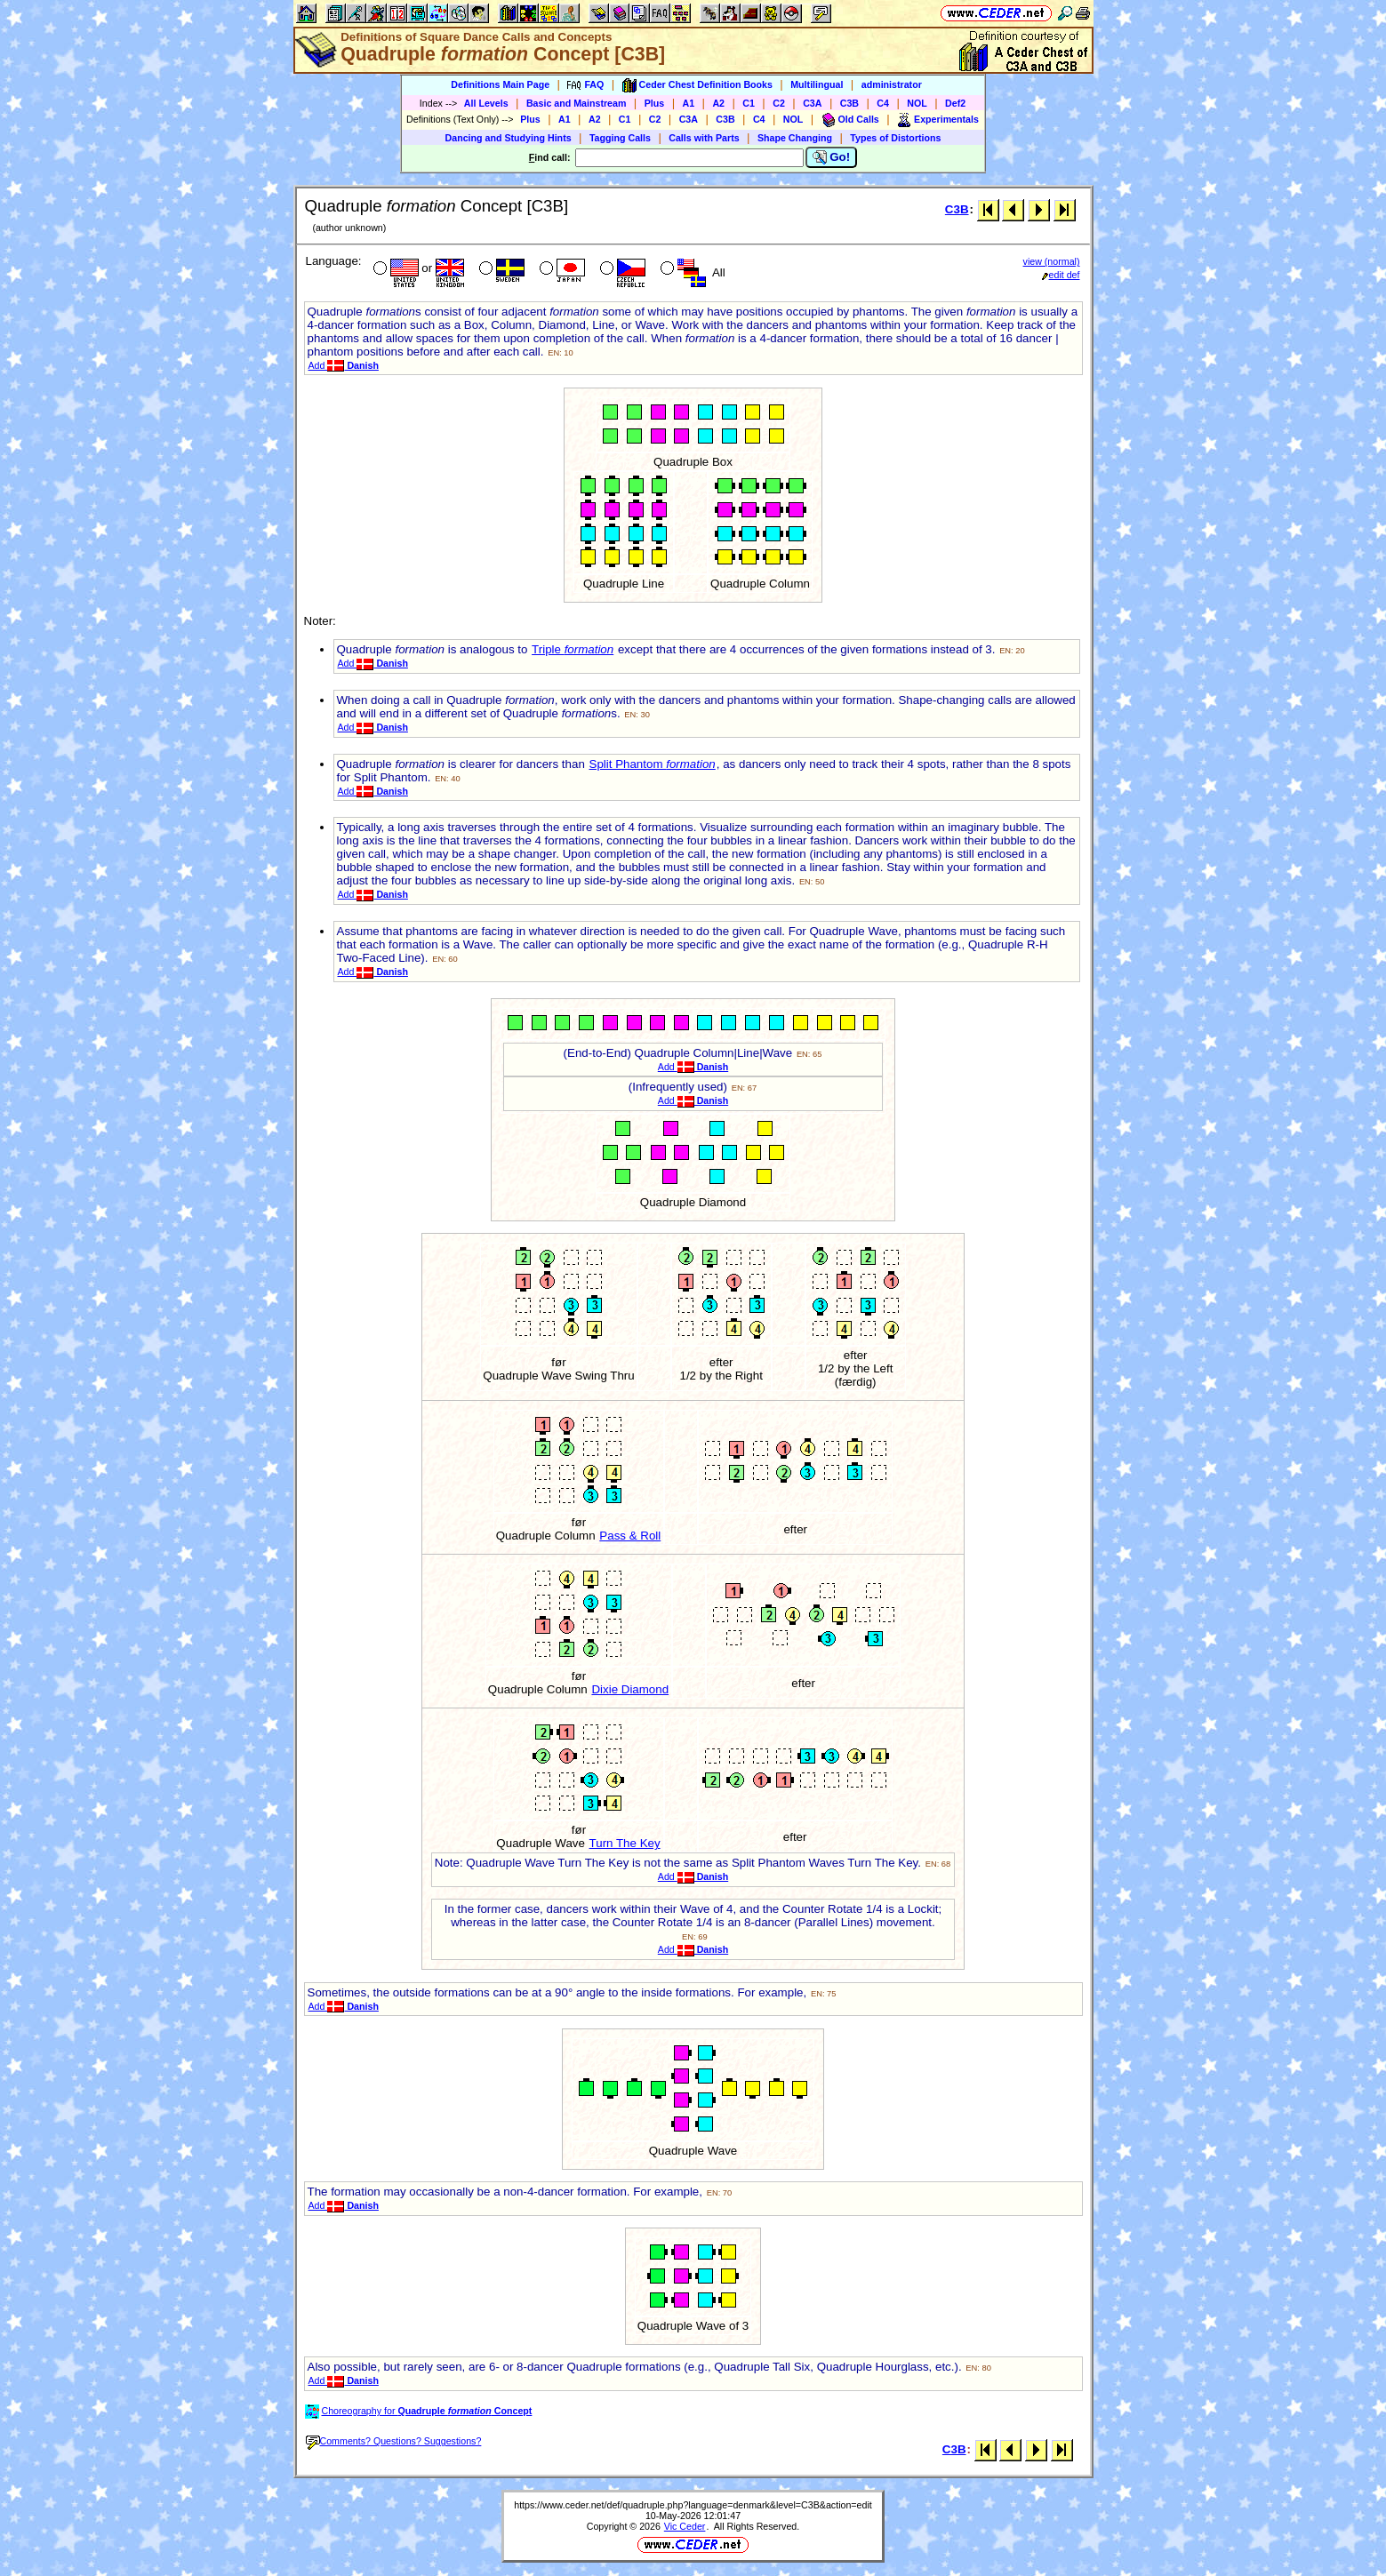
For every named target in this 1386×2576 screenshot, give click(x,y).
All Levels (486, 103)
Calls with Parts (704, 137)
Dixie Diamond (630, 1689)
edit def (1061, 274)
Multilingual (816, 84)
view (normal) (1051, 261)
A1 (689, 103)
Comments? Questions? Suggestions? (394, 2441)
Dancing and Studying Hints (508, 137)
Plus (655, 103)
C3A (812, 103)
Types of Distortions (895, 137)
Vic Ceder (685, 2526)
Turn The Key (625, 1843)
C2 (779, 103)
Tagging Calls (620, 137)
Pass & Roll (630, 1535)
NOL (917, 103)
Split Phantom (652, 764)
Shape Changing (794, 137)
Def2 (955, 103)
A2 (718, 103)
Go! (832, 157)
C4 (883, 103)
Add (343, 365)
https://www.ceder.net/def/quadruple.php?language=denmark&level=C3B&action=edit (693, 2505)
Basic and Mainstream (576, 103)
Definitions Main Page (500, 84)
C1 (748, 103)
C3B (849, 103)
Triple (572, 649)
